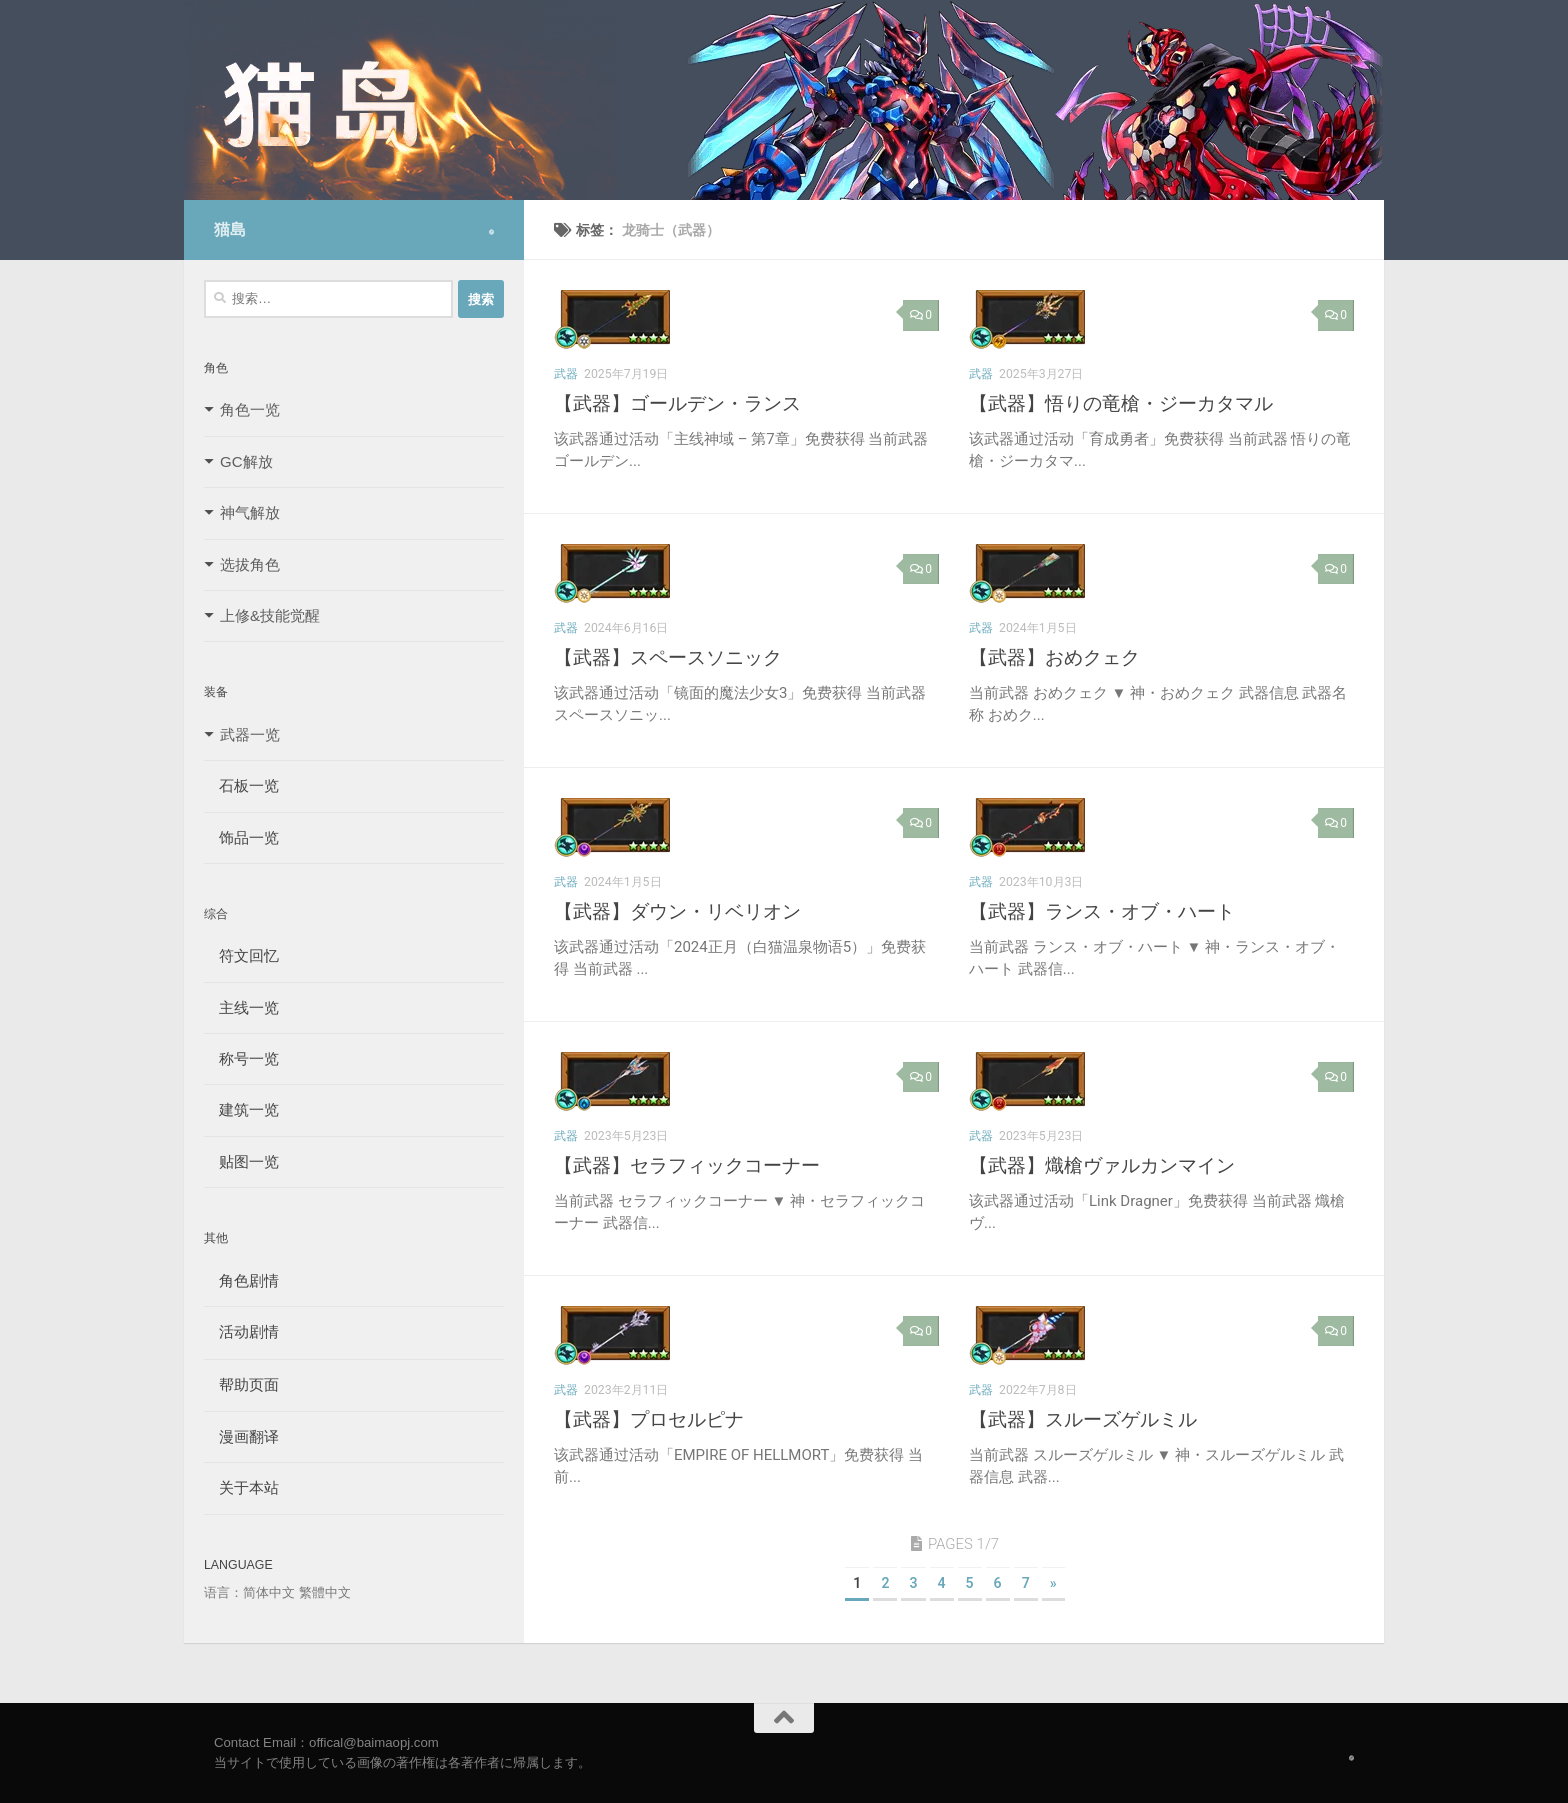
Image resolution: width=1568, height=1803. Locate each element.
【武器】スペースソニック (668, 657)
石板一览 (241, 785)
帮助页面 (241, 1384)
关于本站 (241, 1487)
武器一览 (250, 734)
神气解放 (250, 512)
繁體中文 (325, 1592)
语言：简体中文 (249, 1592)
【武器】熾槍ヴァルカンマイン (1102, 1165)
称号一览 (241, 1058)
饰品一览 (241, 837)
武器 (566, 374)
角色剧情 (241, 1280)
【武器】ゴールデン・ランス (677, 403)
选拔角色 (250, 564)
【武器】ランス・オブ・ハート (1102, 911)
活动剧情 (241, 1331)
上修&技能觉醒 (270, 615)
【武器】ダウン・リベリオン (677, 911)
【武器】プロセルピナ (649, 1419)
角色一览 (250, 409)
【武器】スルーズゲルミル (1083, 1419)
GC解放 (246, 461)
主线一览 (241, 1007)
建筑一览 (241, 1109)
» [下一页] (1053, 1583)
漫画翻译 (241, 1436)
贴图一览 (241, 1161)
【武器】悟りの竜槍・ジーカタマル (1121, 403)
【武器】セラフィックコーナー (687, 1165)
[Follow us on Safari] (491, 232)
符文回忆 (241, 955)
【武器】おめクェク (1054, 657)
